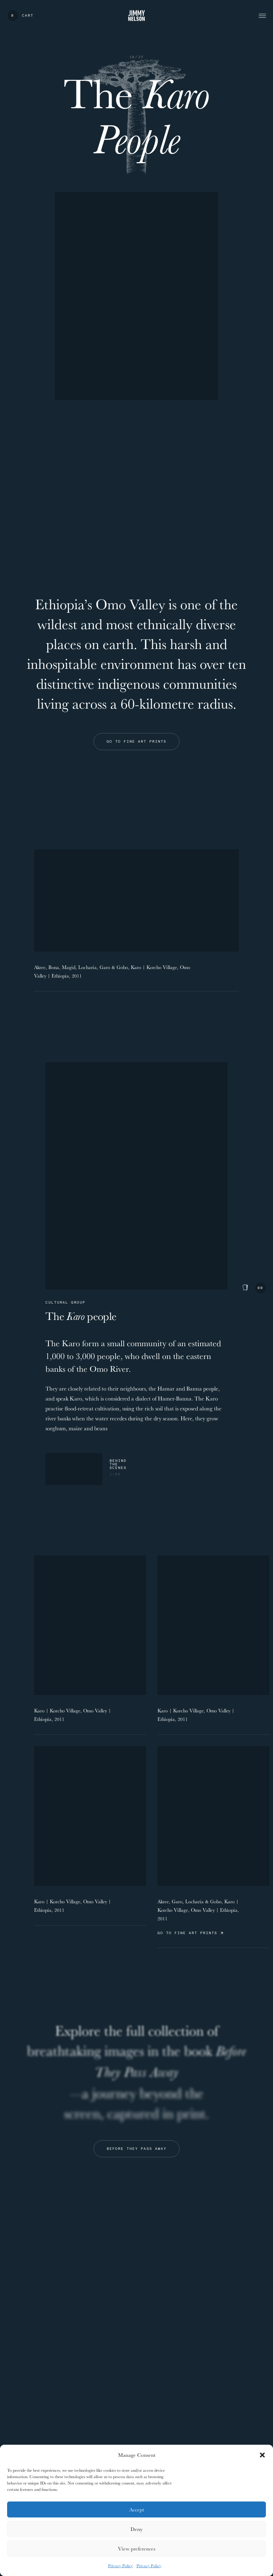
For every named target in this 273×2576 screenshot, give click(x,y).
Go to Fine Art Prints (190, 1933)
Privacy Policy (120, 2566)
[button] (262, 2455)
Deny (136, 2529)
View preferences (136, 2548)
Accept (136, 2509)
